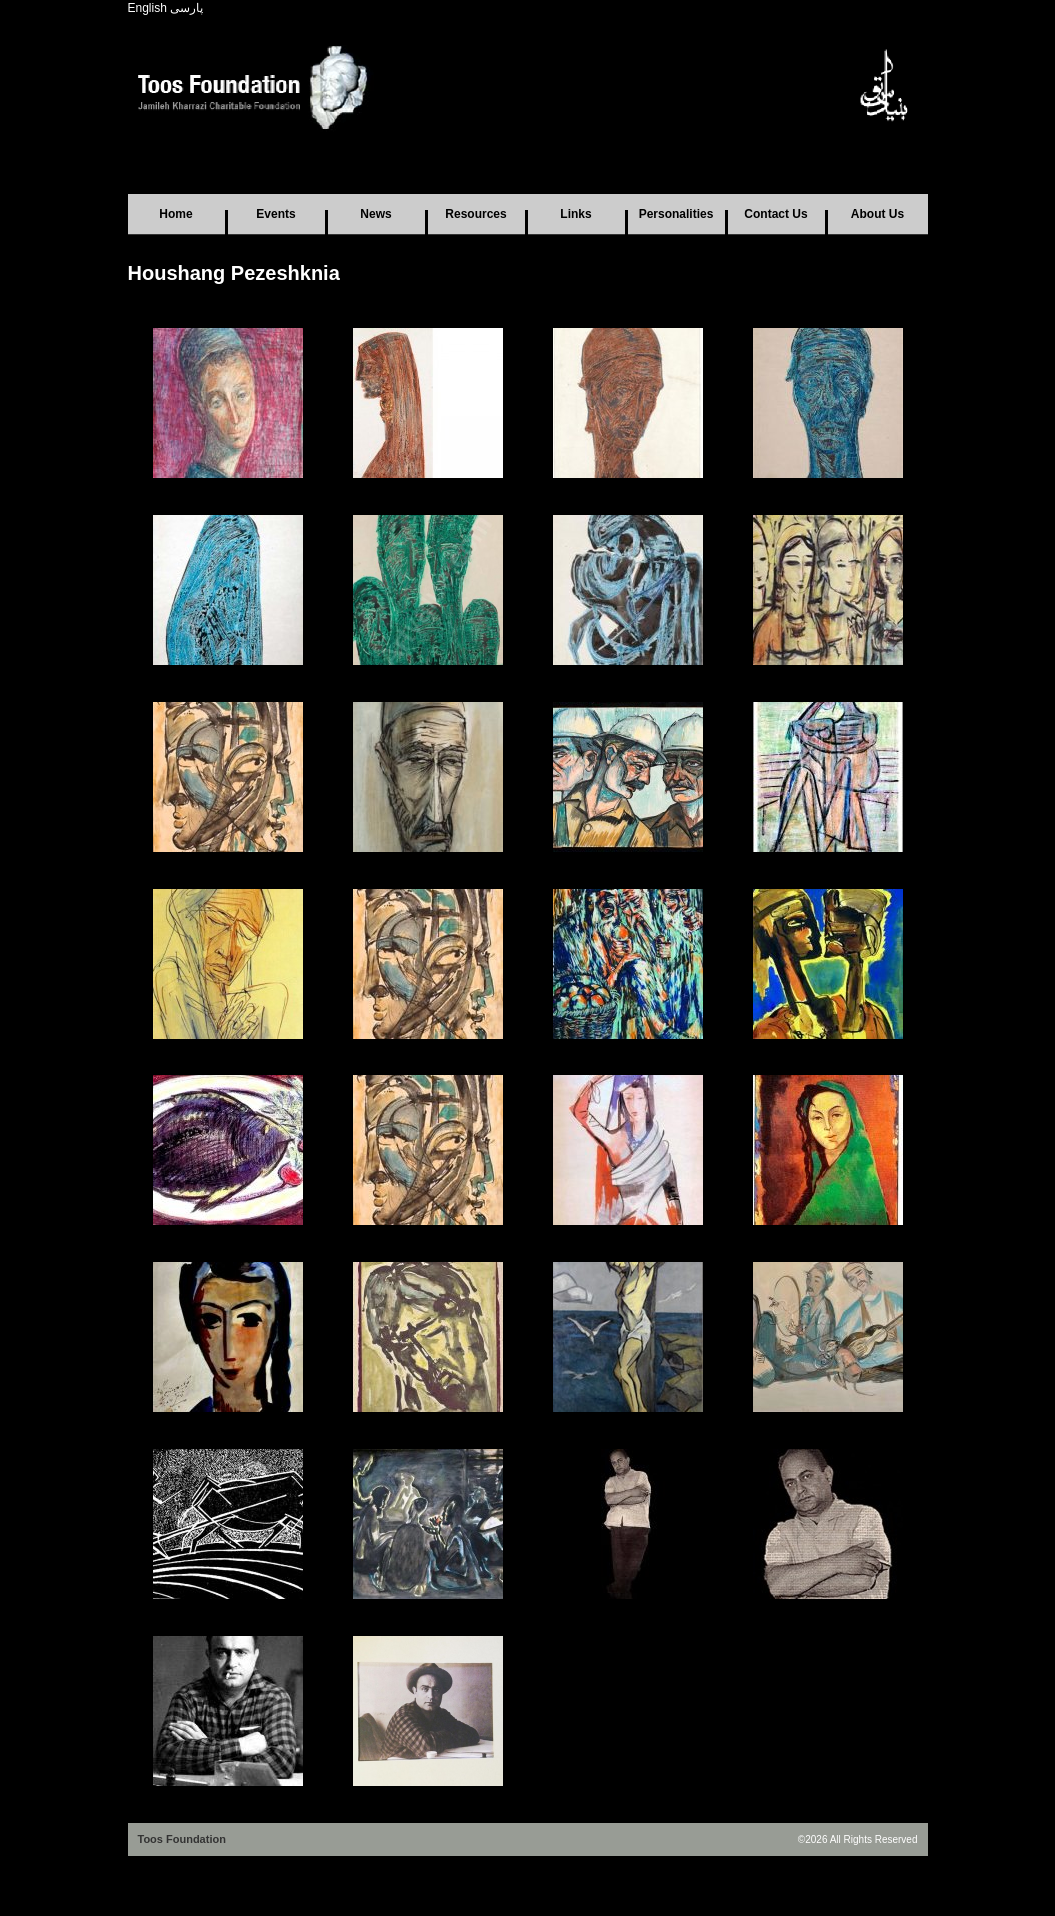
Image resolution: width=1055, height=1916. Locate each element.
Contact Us (775, 214)
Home (175, 214)
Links (575, 214)
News (375, 214)
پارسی (186, 8)
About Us (877, 214)
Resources (475, 214)
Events (275, 214)
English (147, 8)
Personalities (676, 214)
